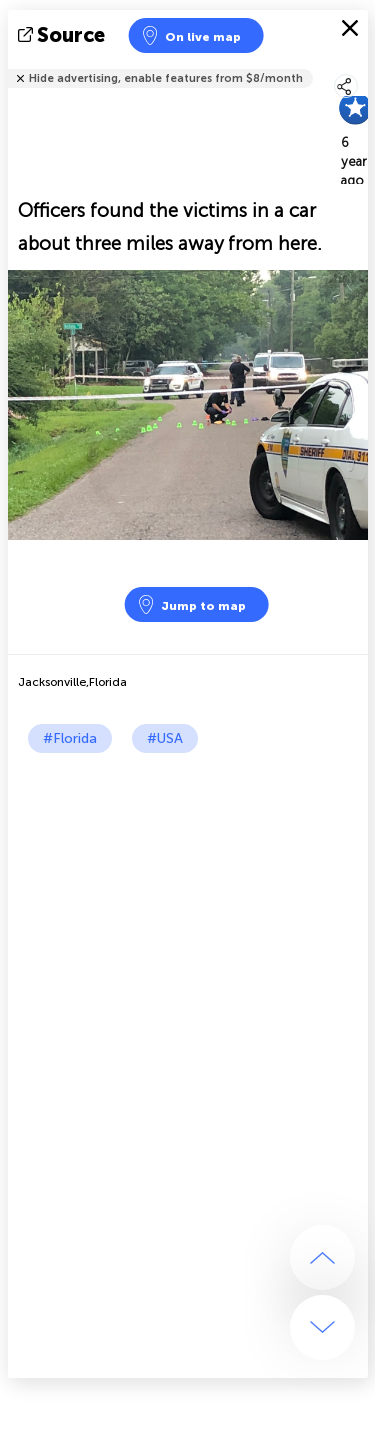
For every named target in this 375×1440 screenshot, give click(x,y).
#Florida (70, 738)
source (63, 35)
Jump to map (191, 604)
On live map (190, 35)
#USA (165, 738)
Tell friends (359, 65)
